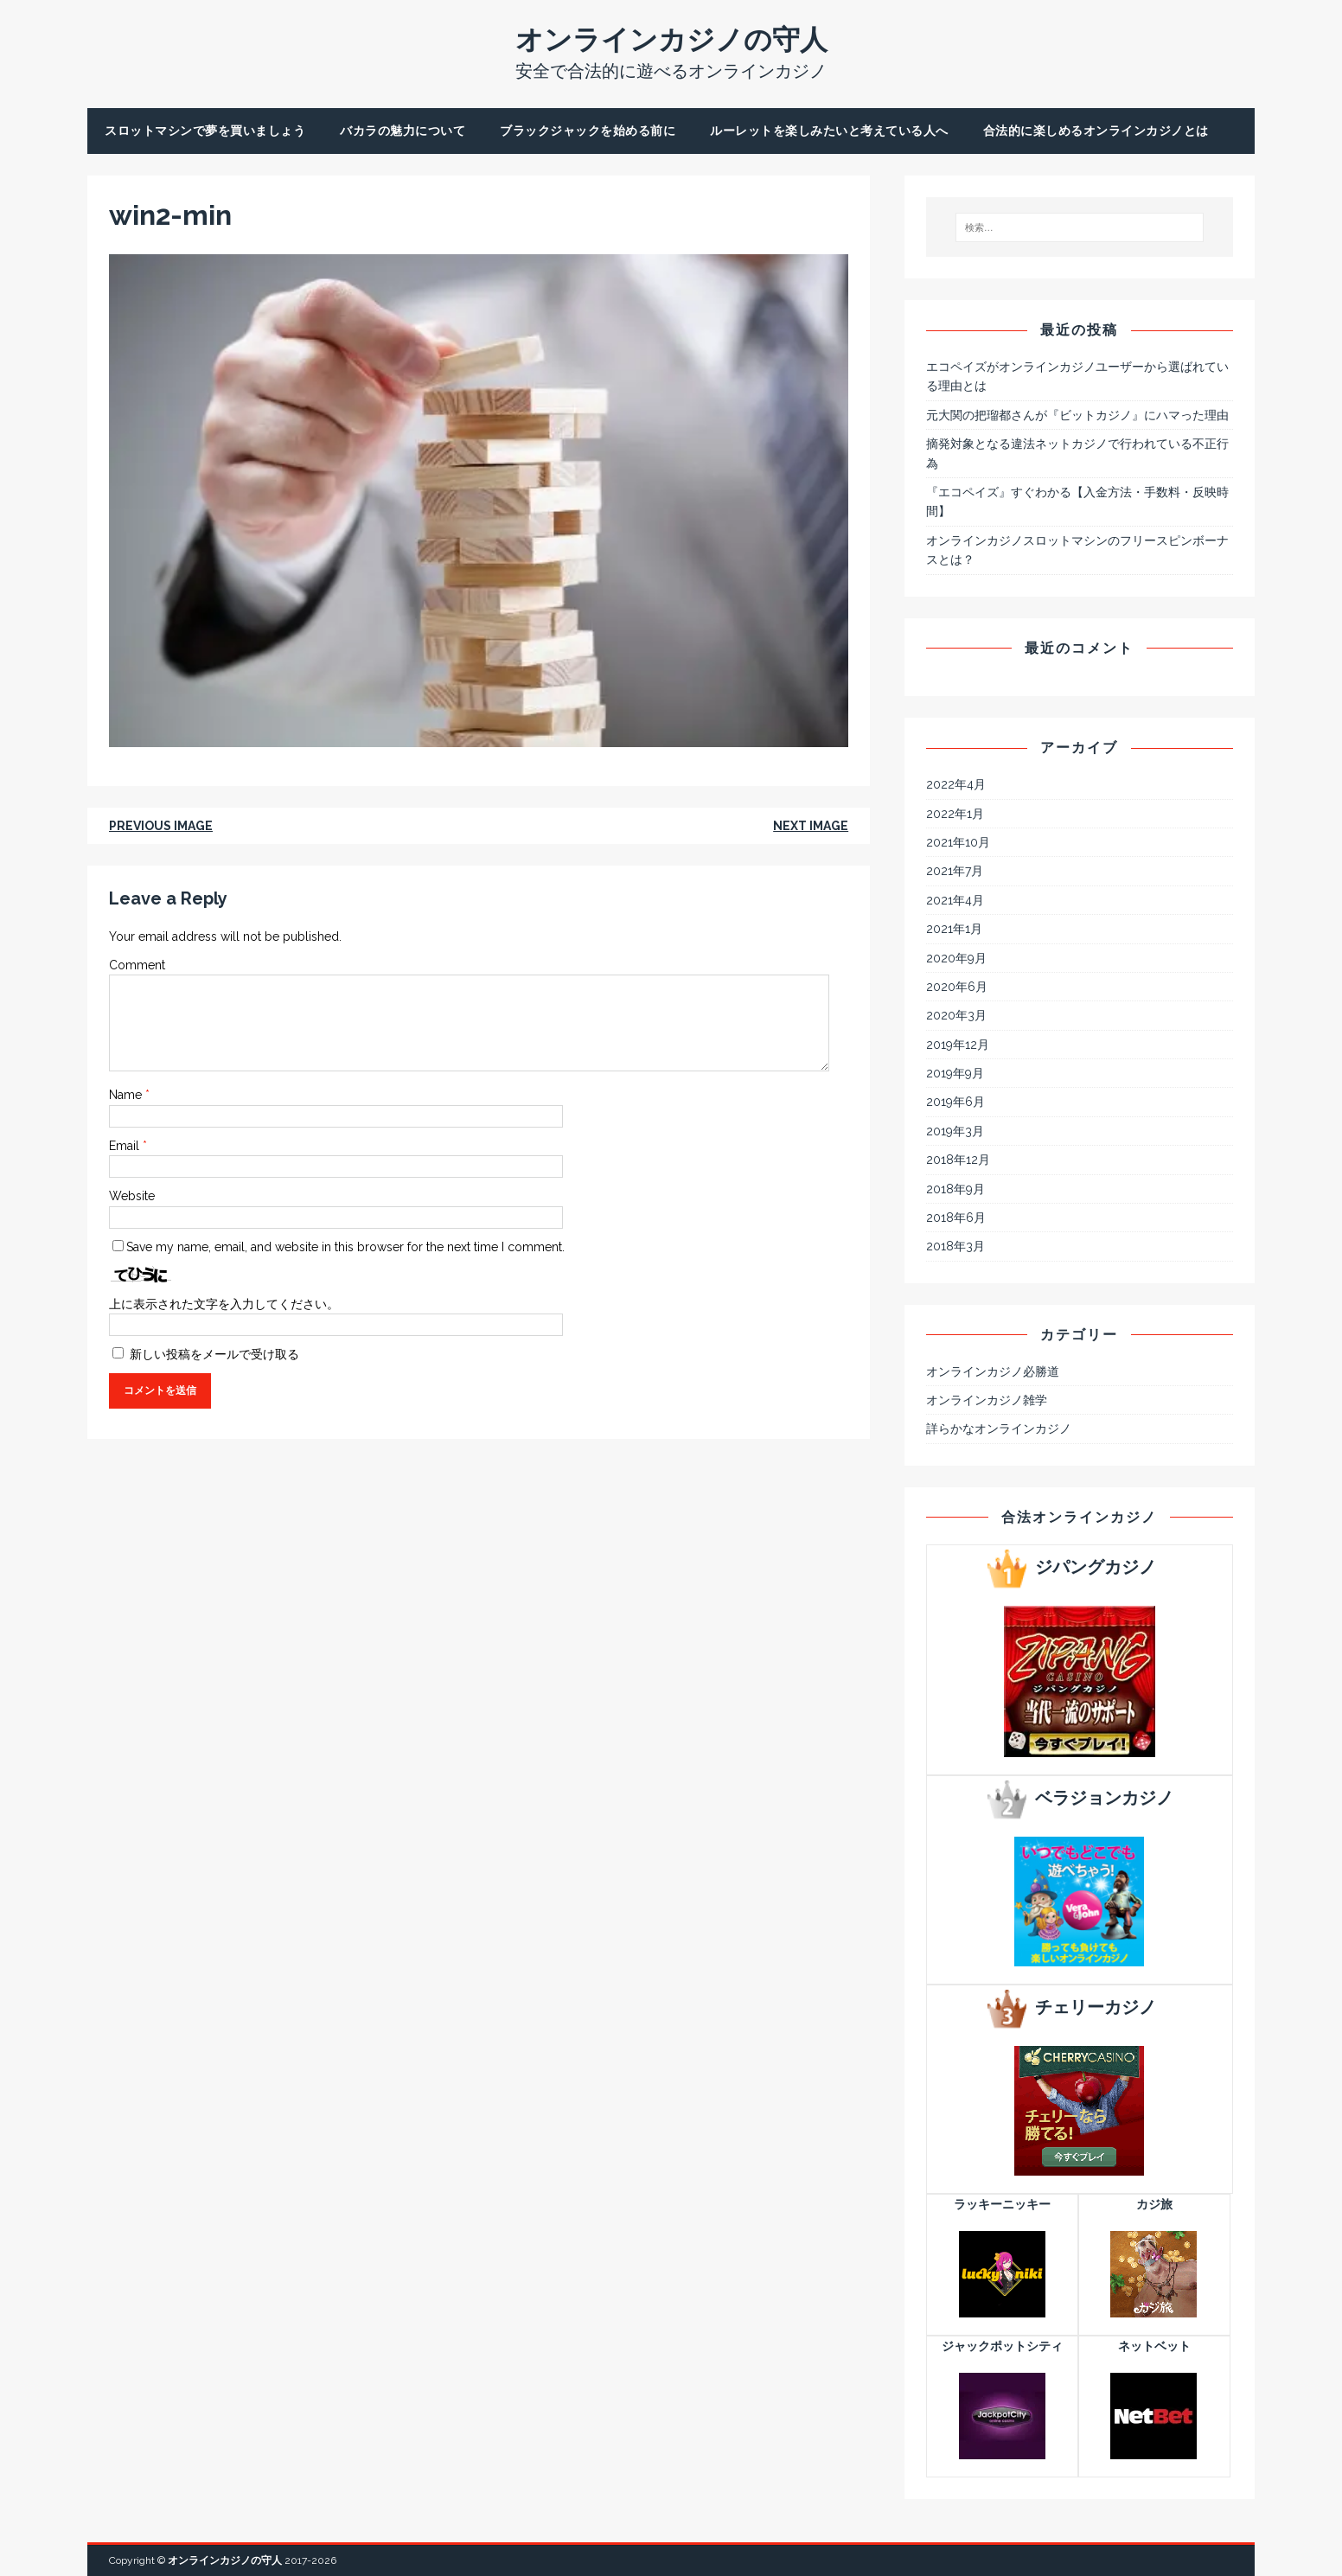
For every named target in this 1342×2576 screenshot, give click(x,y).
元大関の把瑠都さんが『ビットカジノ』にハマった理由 (1077, 415)
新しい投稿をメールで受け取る (214, 1354)
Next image (810, 826)
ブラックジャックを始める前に (587, 130)
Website (132, 1196)
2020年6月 (956, 987)
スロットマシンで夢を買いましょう (205, 130)
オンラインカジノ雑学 (986, 1400)
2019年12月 (957, 1044)
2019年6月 (955, 1102)
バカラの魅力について (402, 130)
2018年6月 (956, 1217)
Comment (137, 965)
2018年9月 (955, 1189)
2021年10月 (958, 842)
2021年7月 (954, 871)
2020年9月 (956, 958)
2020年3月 (956, 1015)
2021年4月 (955, 900)
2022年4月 (956, 784)
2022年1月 (955, 814)
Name (127, 1095)
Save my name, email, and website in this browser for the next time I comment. (345, 1247)
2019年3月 (955, 1131)
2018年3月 (955, 1246)
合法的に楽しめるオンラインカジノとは (1096, 130)
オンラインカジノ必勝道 (992, 1371)
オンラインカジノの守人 (225, 2560)
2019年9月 (955, 1073)
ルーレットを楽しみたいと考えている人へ (829, 130)
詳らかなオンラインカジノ (998, 1428)
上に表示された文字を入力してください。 (224, 1304)
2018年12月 (958, 1160)
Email (126, 1146)
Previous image (161, 826)
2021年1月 (954, 929)
